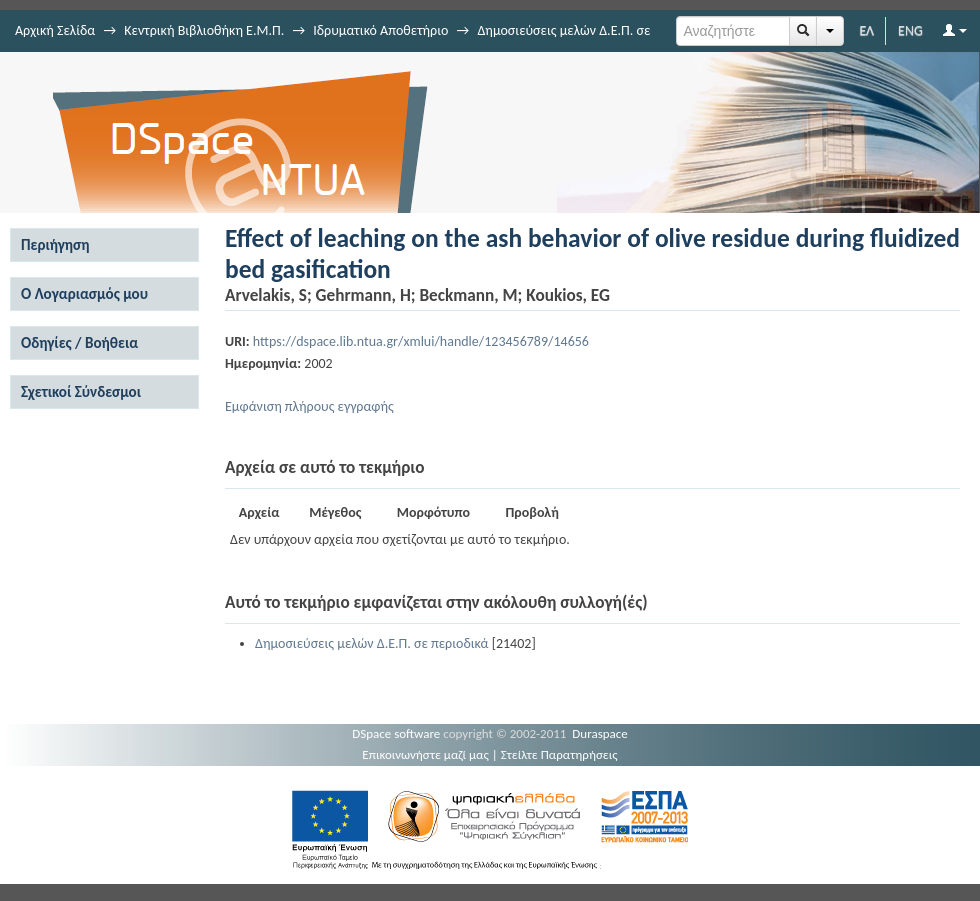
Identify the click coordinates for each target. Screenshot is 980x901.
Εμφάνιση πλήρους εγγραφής (309, 406)
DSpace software (396, 733)
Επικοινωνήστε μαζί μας (425, 754)
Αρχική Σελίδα (55, 30)
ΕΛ (866, 30)
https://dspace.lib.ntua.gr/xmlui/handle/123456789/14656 (421, 341)
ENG (910, 30)
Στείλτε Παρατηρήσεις (559, 754)
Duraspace (600, 733)
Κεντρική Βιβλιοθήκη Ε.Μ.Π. (204, 30)
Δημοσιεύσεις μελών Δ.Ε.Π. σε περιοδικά (371, 643)
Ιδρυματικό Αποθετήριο (380, 30)
